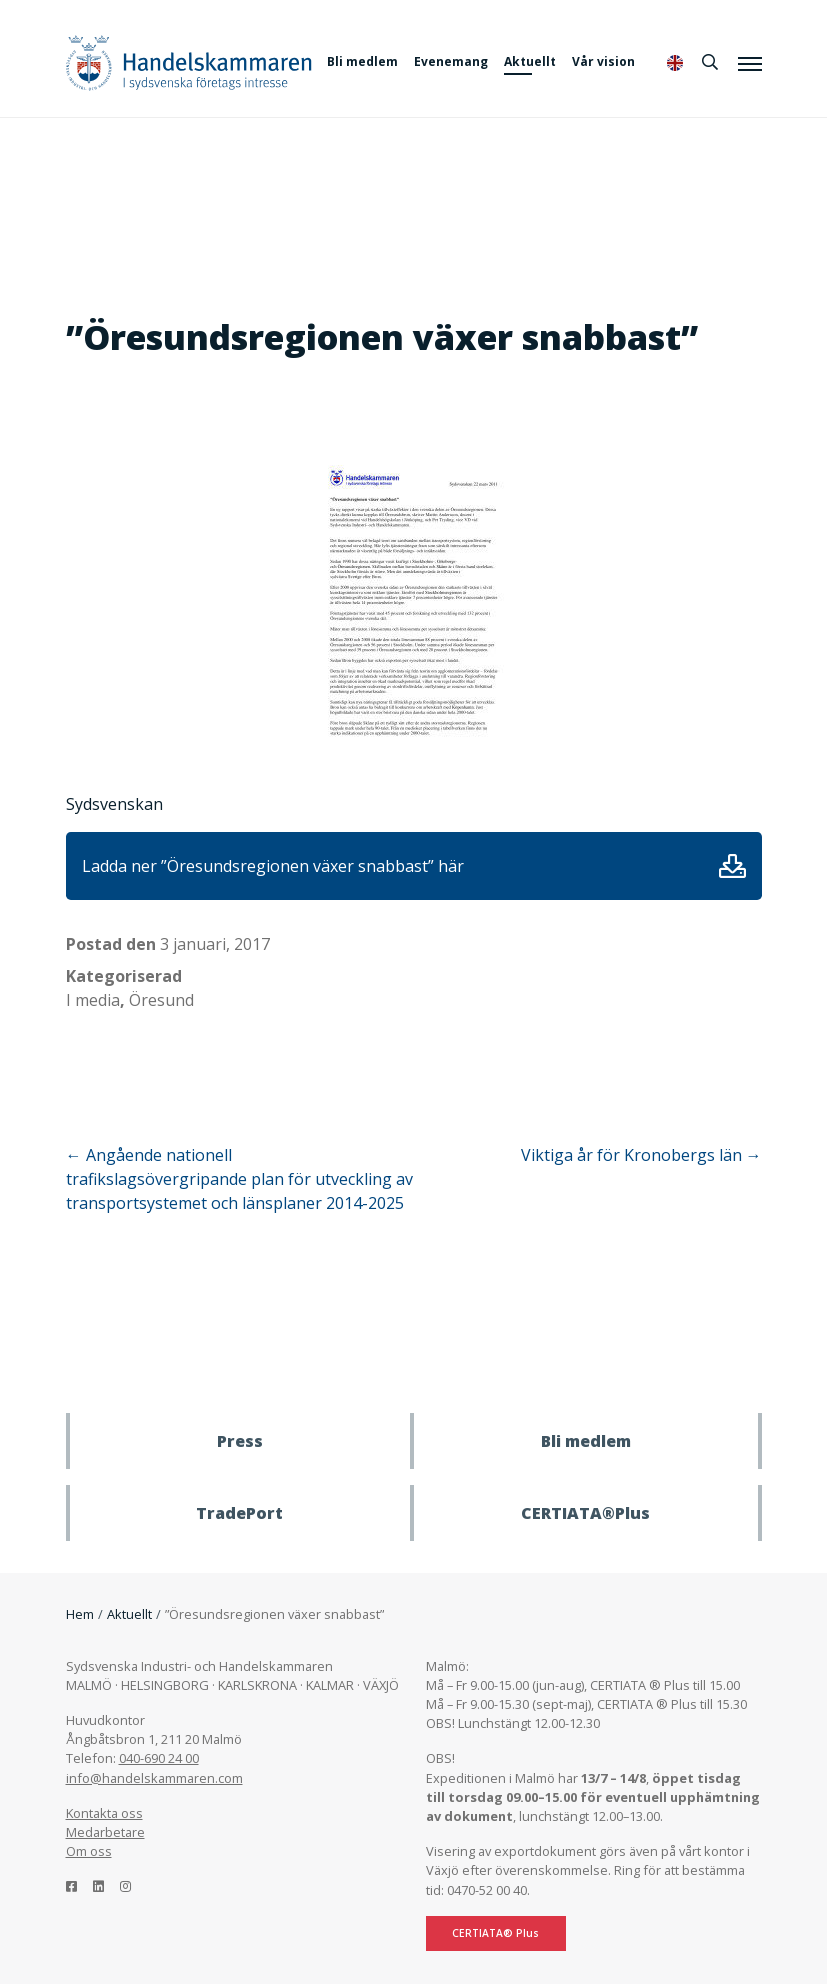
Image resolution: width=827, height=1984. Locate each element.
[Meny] (750, 63)
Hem (80, 1614)
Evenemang (451, 61)
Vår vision (603, 61)
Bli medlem (362, 61)
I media (93, 1000)
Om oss (89, 1851)
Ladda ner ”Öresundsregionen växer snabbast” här (273, 866)
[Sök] (710, 62)
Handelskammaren (189, 62)
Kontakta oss (104, 1813)
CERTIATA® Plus (495, 1933)
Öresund (161, 1000)
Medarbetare (105, 1832)
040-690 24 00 (159, 1758)
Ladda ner (732, 866)
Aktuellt (530, 61)
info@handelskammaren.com (154, 1778)
